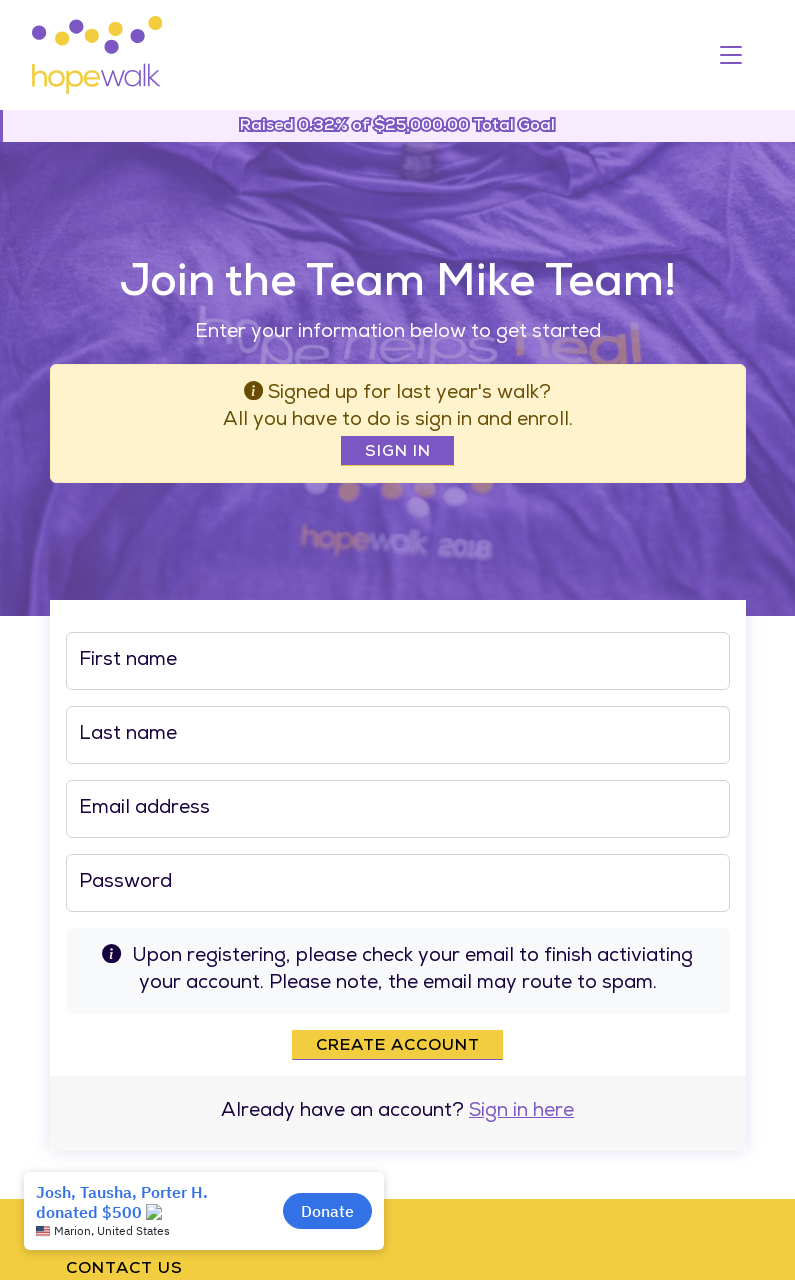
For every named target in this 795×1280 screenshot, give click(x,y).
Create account (398, 1047)
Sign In (398, 453)
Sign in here (521, 1112)
